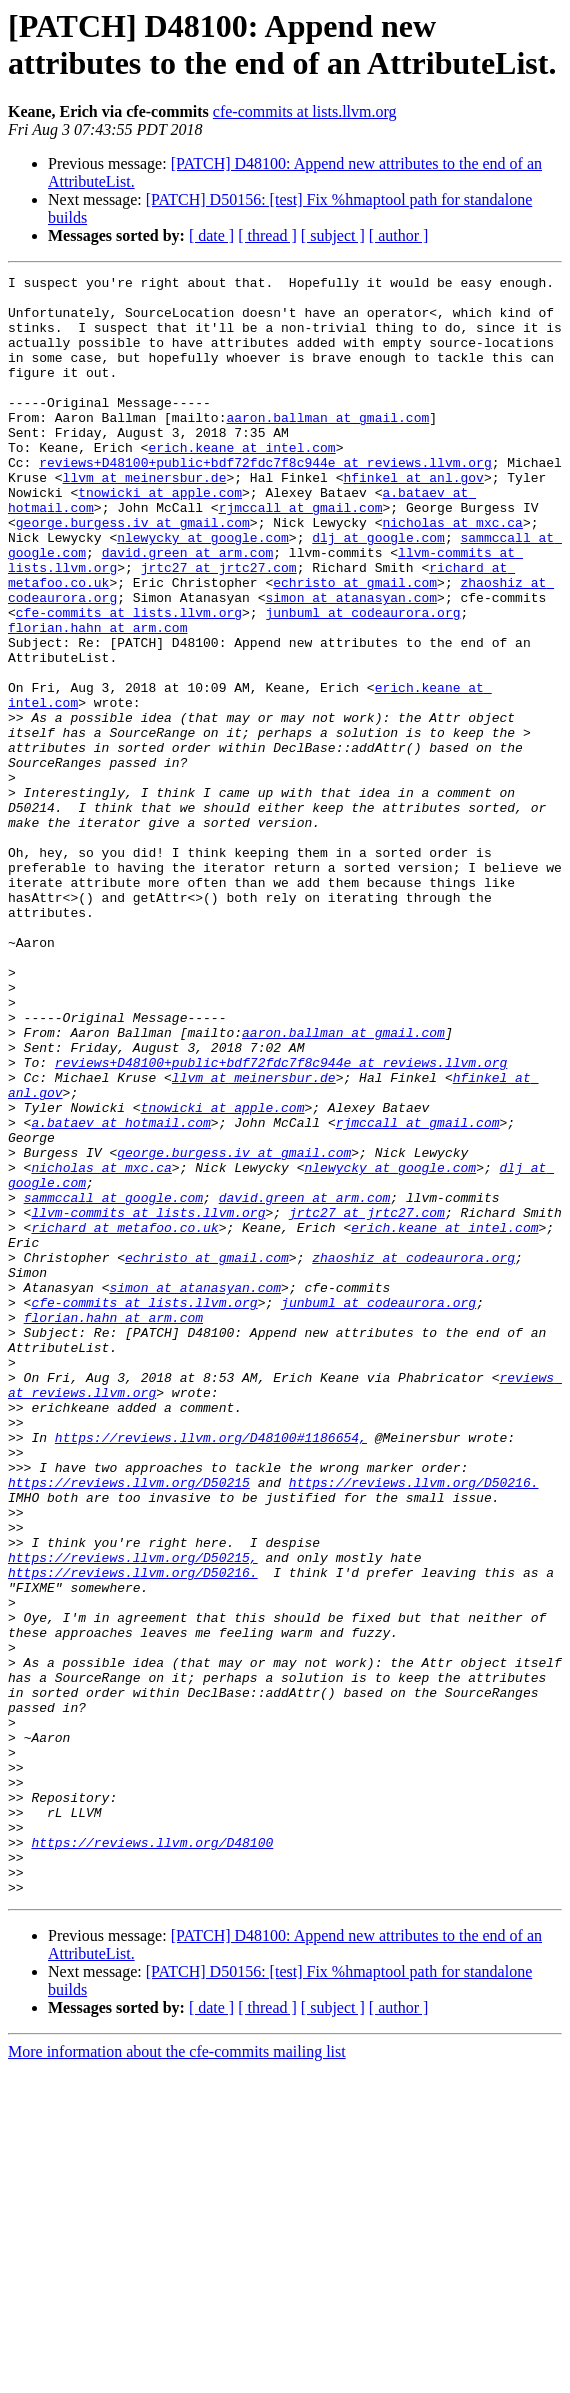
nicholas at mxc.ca (452, 573)
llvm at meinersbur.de (145, 519)
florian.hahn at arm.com (97, 699)
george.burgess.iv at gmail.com (133, 573)
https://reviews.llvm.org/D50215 (129, 1725)
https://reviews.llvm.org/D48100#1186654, (211, 1671)
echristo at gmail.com (355, 645)
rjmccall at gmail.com (301, 555)
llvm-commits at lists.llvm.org (148, 1401)
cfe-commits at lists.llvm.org (305, 111)
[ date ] (211, 235)
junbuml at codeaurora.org (362, 681)
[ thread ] (267, 235)
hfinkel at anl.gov (413, 519)
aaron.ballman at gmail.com (327, 447)
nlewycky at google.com (203, 591)
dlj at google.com (378, 591)
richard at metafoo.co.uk (124, 1419)
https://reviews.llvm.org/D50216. (414, 1725)
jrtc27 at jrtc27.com (219, 627)
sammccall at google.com (113, 1383)
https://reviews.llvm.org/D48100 (152, 2157)
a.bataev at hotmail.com (120, 1293)
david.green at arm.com (188, 609)
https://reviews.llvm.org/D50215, (133, 1815)
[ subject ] (333, 235)
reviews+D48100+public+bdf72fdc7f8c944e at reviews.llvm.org (265, 501)
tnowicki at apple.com (160, 537)
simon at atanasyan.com (351, 663)
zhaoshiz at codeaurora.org (413, 1455)
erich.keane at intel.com (241, 483)
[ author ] (399, 235)
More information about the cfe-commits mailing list (177, 2375)
